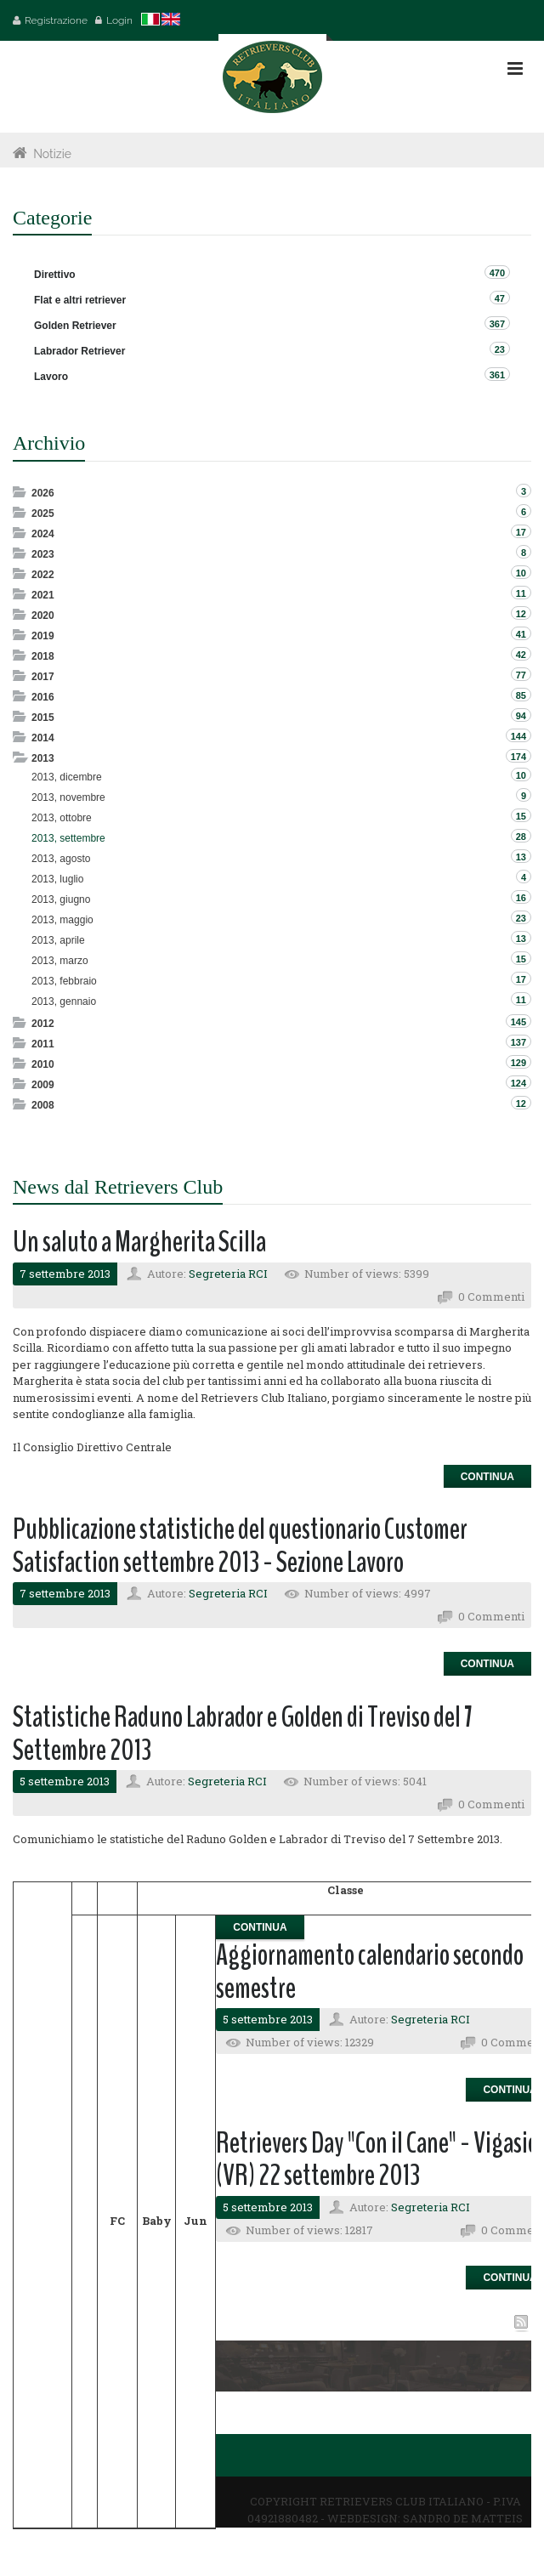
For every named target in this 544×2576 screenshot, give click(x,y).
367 (497, 324)
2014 (42, 738)
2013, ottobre (61, 818)
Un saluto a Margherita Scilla (139, 1242)
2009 (42, 1085)
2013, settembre (68, 838)
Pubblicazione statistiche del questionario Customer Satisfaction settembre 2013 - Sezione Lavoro (240, 1545)
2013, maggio (62, 920)
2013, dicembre (66, 777)
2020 (42, 615)
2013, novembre (68, 797)
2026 (42, 493)
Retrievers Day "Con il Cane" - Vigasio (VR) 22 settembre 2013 (377, 2159)
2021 (42, 595)
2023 (42, 554)
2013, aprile (58, 940)
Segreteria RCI (228, 1273)
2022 (42, 575)
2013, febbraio (64, 981)
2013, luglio (57, 879)
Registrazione (56, 20)
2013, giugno (60, 899)
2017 (42, 677)
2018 (42, 656)
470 (497, 273)
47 (500, 298)
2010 (42, 1064)
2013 (42, 758)
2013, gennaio (63, 1001)
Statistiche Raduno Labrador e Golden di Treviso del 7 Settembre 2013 (243, 1733)
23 (500, 349)
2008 (42, 1105)
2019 (42, 636)
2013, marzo (59, 961)
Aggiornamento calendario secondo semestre (370, 1971)
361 (497, 375)
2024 (42, 534)
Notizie (52, 154)
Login (119, 20)
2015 (42, 717)
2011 (42, 1044)
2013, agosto (60, 859)
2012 (42, 1024)
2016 (42, 697)
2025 (42, 513)
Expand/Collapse (21, 491)
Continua (487, 1477)
